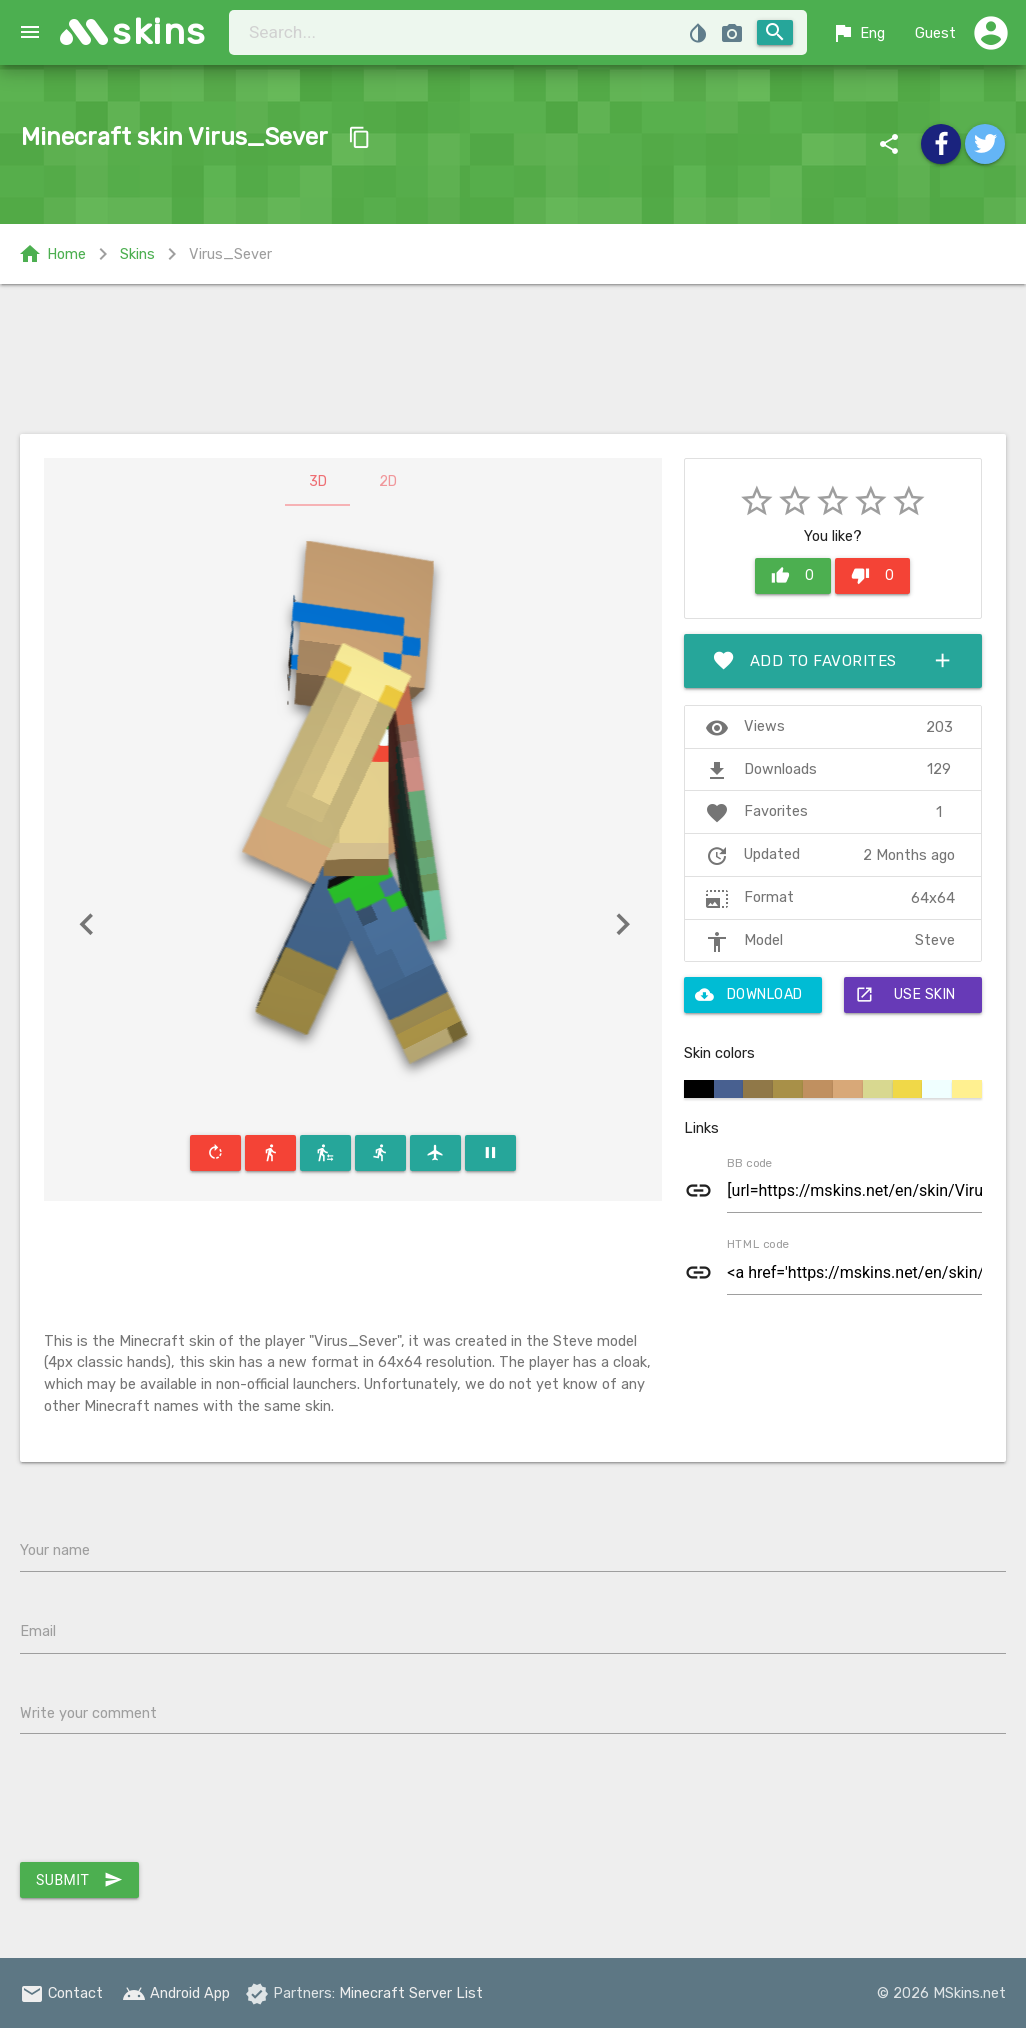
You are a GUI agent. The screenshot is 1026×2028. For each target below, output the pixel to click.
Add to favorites (833, 661)
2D (388, 481)
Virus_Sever (230, 254)
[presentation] (172, 1803)
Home (52, 254)
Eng (858, 33)
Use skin (905, 995)
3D (318, 481)
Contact (61, 1993)
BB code (749, 1163)
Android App (176, 1993)
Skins (137, 254)
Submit (79, 1880)
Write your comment (88, 1713)
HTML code (758, 1244)
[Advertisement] (513, 359)
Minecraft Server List (411, 1993)
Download (749, 995)
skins (159, 31)
